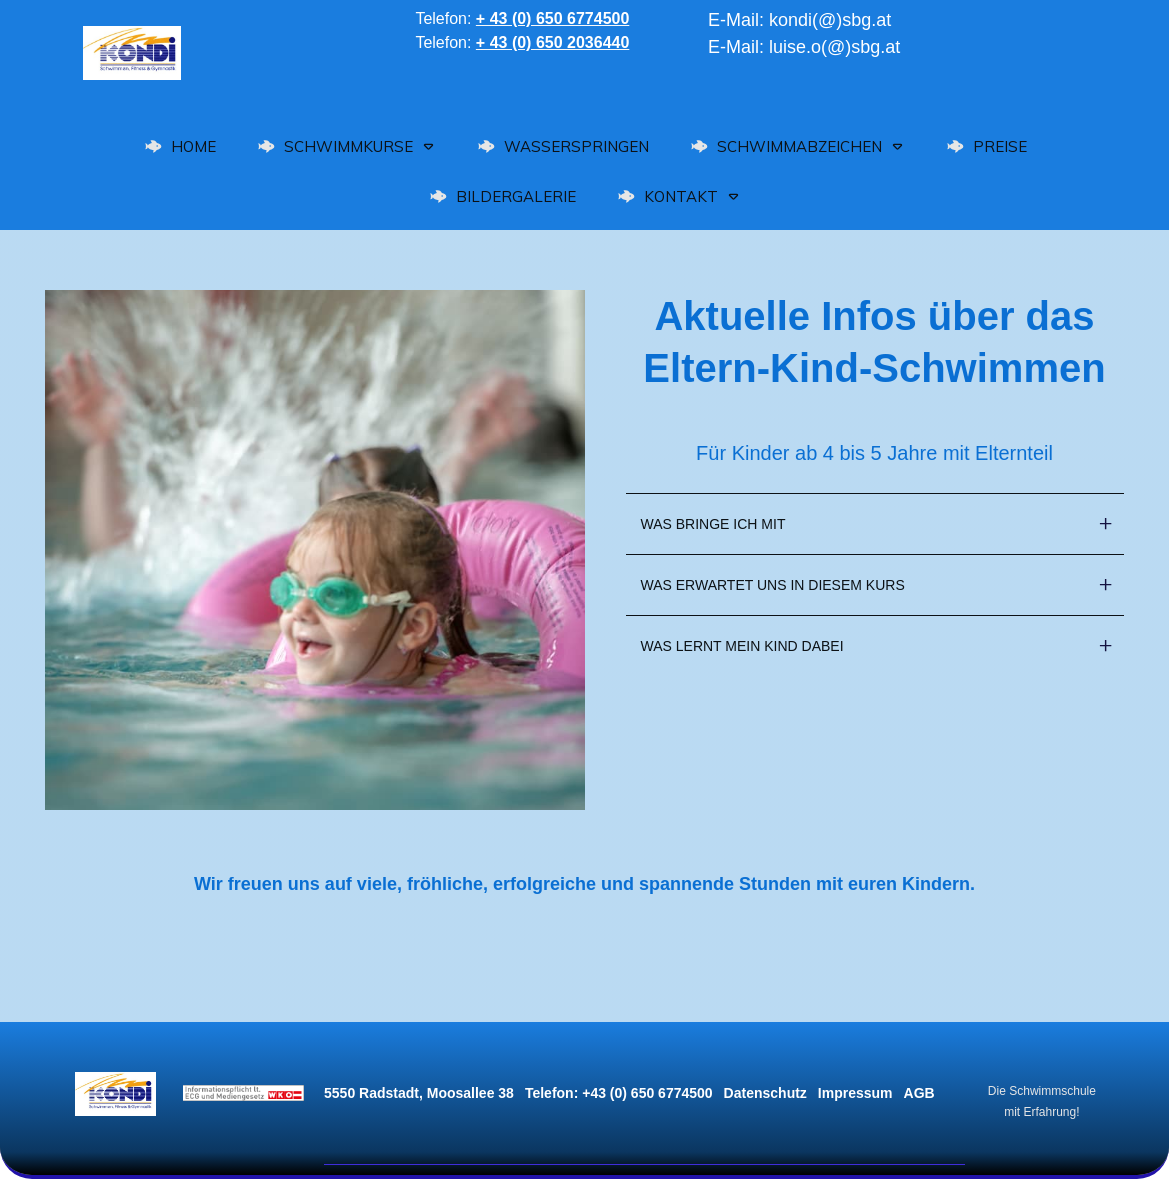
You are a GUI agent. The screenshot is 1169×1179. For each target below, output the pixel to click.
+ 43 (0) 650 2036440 (552, 42)
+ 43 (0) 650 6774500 (552, 18)
